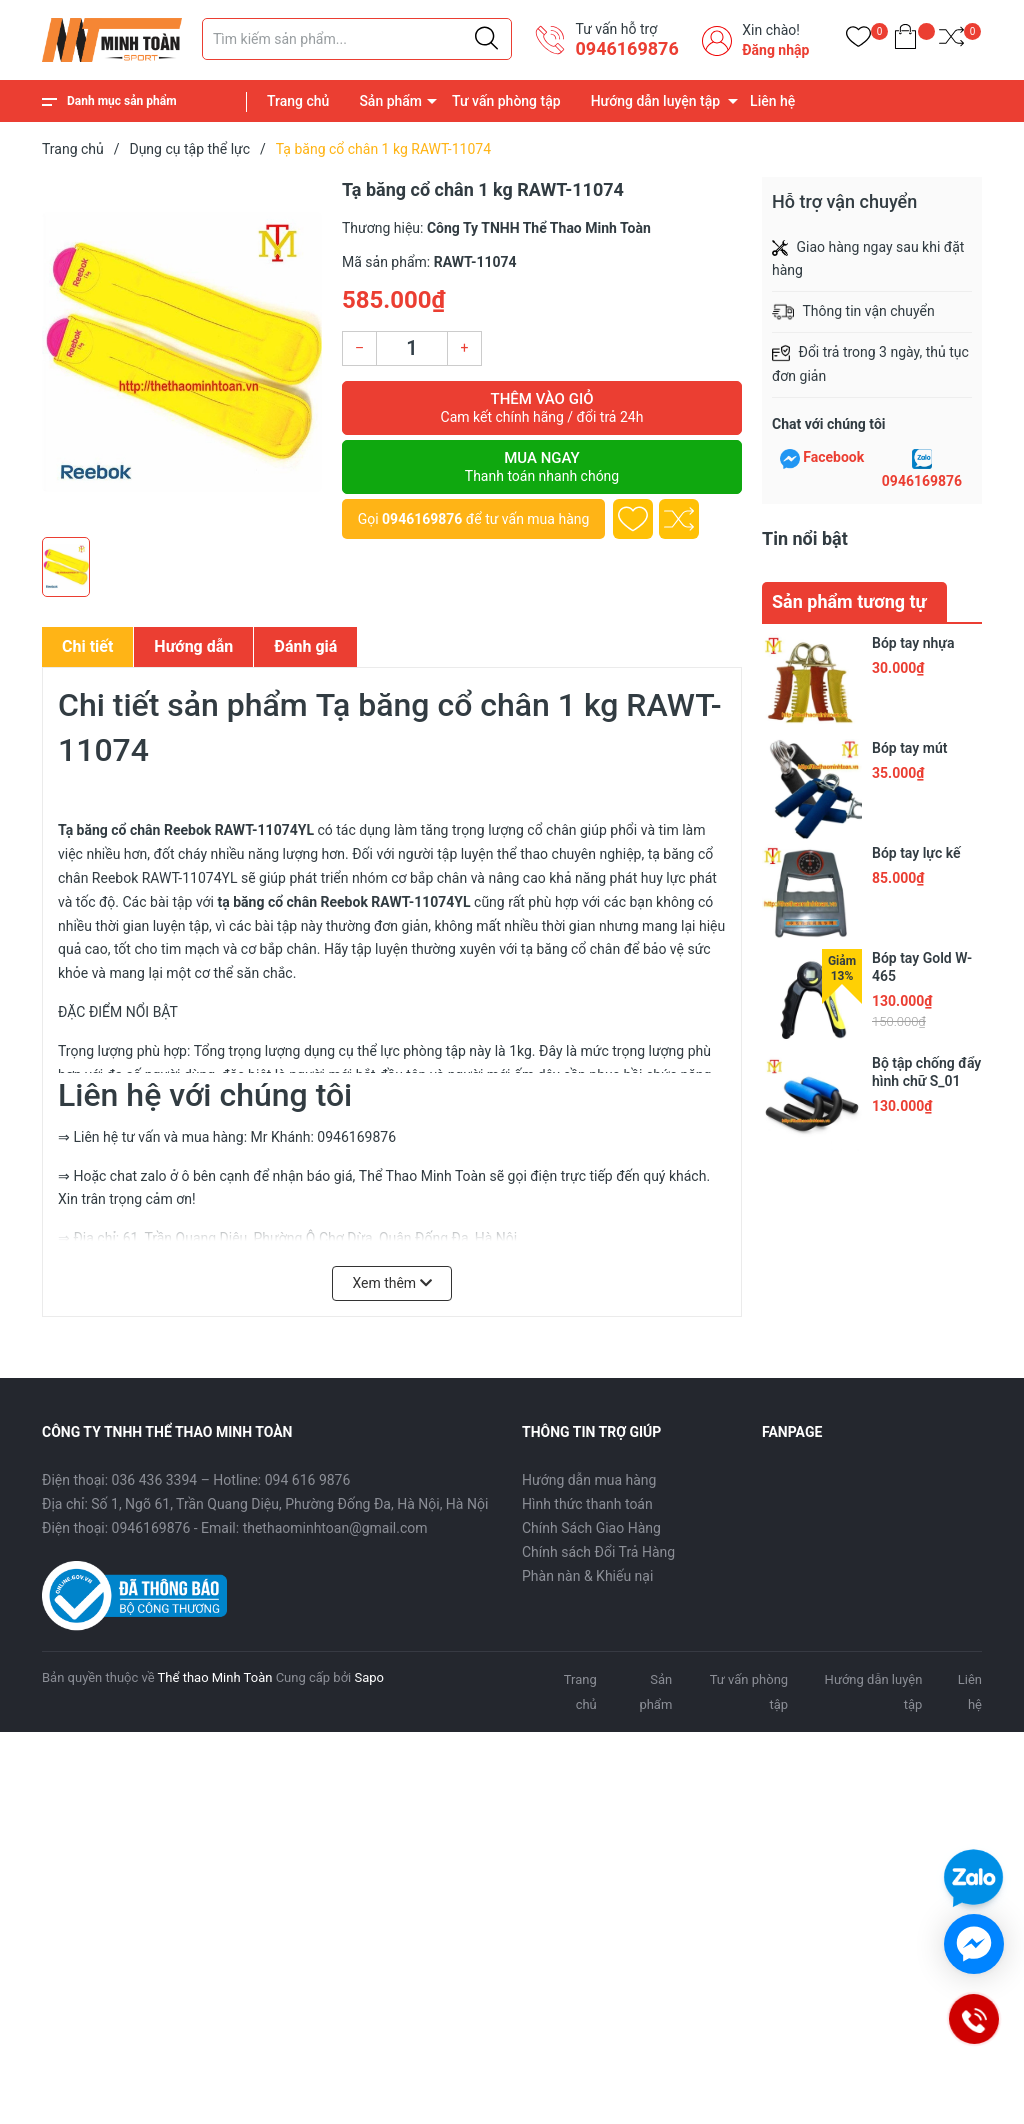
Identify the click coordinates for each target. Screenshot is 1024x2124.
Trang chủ (298, 101)
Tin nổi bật (805, 538)
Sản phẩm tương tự (849, 601)
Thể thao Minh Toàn (215, 1677)
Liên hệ (772, 101)
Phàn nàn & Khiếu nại (587, 1576)
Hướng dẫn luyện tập (655, 101)
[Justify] (486, 39)
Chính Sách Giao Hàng (591, 1528)
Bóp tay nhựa (913, 643)
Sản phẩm (390, 101)
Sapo (369, 1677)
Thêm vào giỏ (542, 408)
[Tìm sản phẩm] (357, 39)
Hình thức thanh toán (587, 1504)
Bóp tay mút (909, 748)
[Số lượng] (412, 348)
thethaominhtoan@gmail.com (335, 1528)
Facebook (833, 457)
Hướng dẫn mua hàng (589, 1480)
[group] (182, 352)
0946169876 (626, 48)
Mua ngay (542, 467)
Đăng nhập (775, 50)
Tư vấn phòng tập (506, 101)
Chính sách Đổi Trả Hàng (598, 1552)
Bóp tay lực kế (916, 853)
